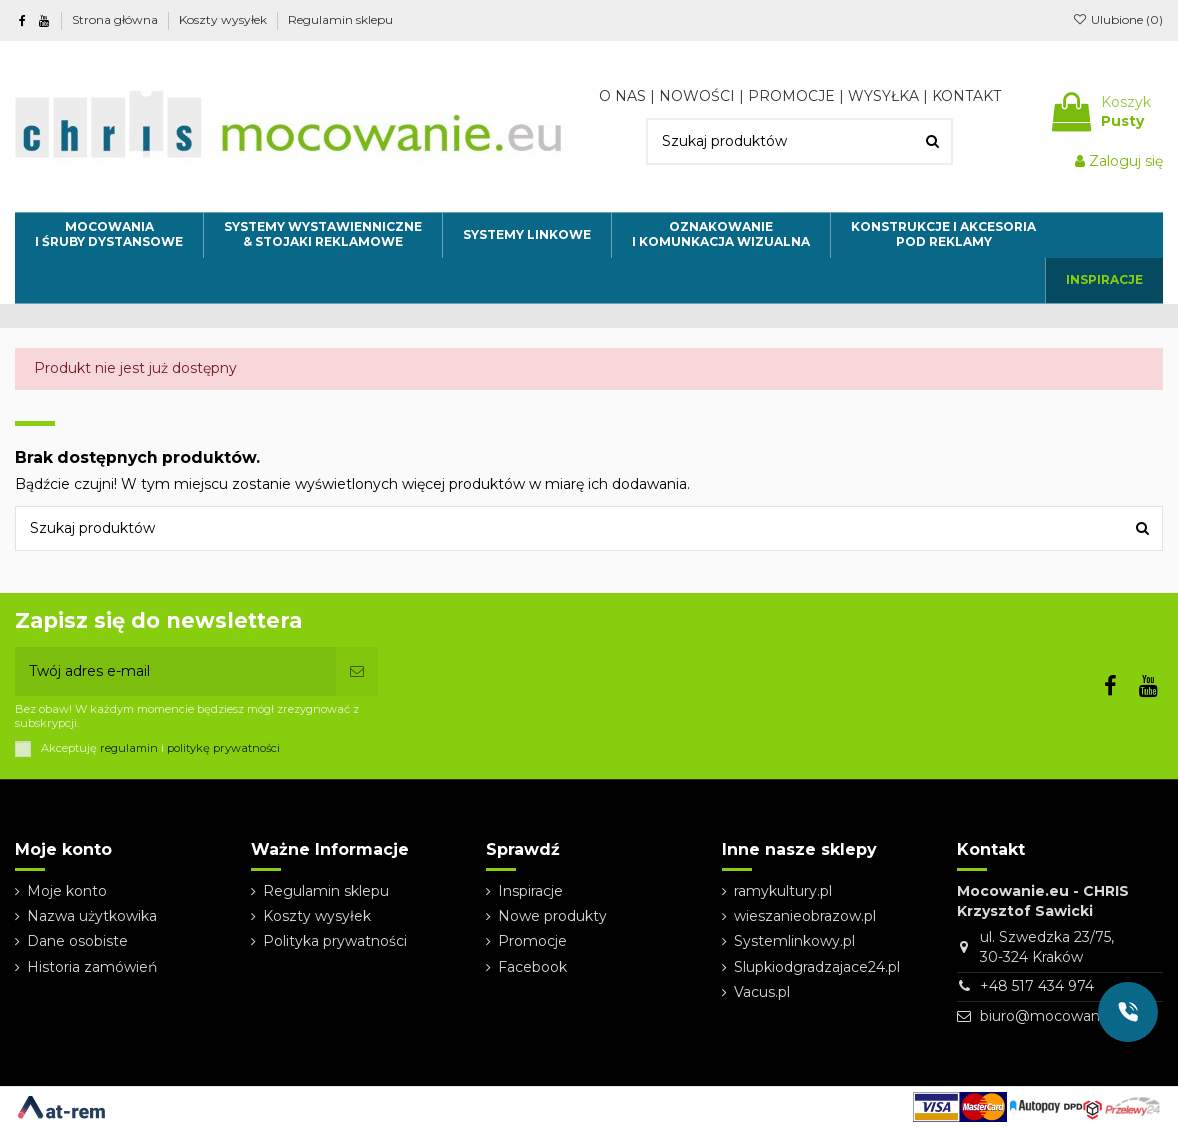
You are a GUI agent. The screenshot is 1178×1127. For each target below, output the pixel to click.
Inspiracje (530, 891)
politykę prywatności (223, 748)
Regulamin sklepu (340, 19)
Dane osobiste (77, 941)
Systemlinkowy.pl (794, 941)
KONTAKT (966, 96)
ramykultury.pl (783, 891)
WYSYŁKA (883, 96)
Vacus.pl (762, 992)
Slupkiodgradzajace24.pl (817, 967)
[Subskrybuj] (357, 671)
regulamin (129, 748)
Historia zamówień (92, 967)
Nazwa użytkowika (92, 916)
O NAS (622, 96)
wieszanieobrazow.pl (805, 916)
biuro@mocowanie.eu (1056, 1016)
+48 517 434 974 (1037, 986)
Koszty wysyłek (224, 19)
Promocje (532, 941)
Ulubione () (1118, 19)
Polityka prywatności (335, 941)
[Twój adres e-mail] (175, 671)
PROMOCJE (791, 96)
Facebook (532, 967)
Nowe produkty (552, 916)
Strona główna (116, 19)
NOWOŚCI (697, 96)
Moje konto (67, 891)
